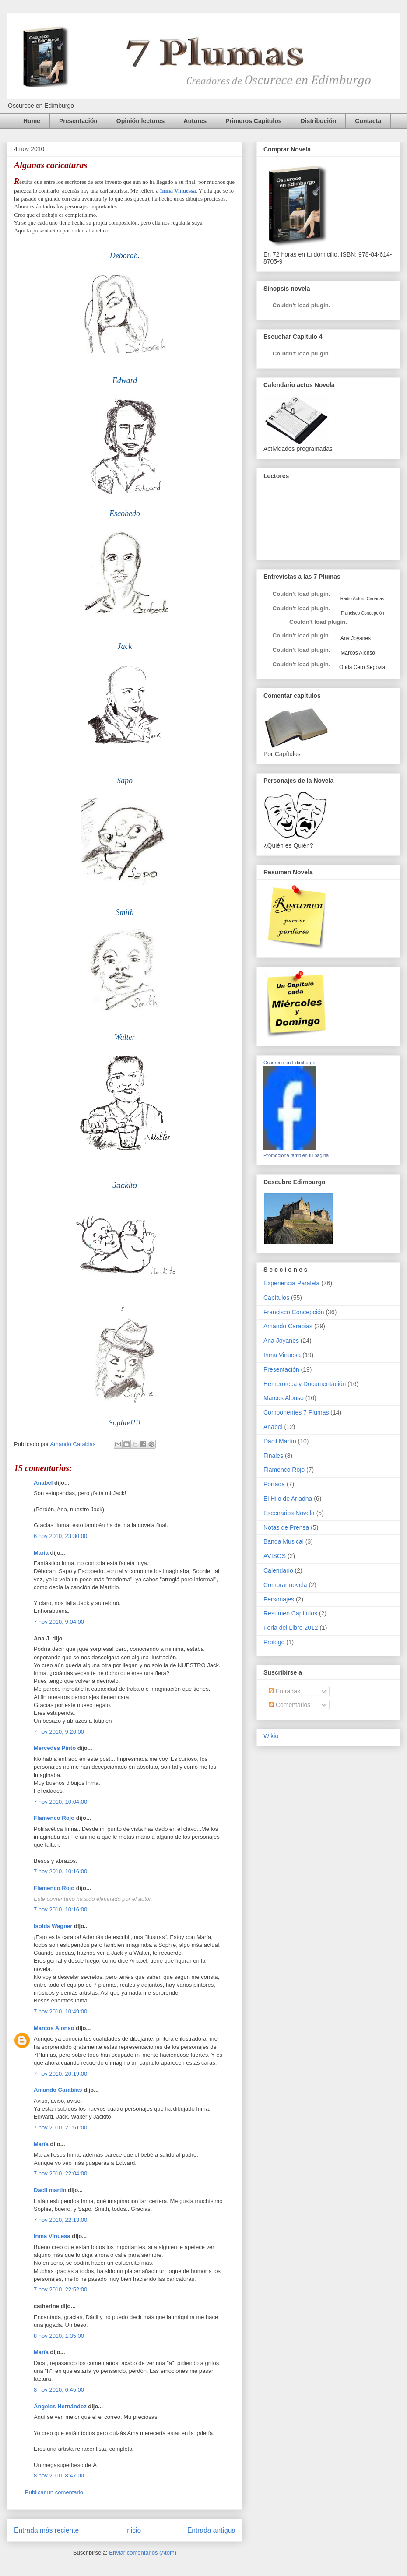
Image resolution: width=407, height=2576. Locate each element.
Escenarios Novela (289, 1513)
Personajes (278, 1599)
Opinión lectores (140, 120)
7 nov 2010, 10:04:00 (60, 1801)
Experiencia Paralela (291, 1283)
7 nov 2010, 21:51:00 (60, 2127)
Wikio (270, 1735)
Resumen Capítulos (290, 1613)
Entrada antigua (211, 2530)
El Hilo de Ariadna (287, 1498)
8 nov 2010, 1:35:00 (59, 2336)
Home (31, 120)
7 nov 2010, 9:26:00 (59, 1731)
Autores (195, 120)
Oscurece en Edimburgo (289, 1062)
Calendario (278, 1570)
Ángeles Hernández (60, 2406)
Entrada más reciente (46, 2530)
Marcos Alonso (54, 2028)
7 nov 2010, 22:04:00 (60, 2173)
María (41, 1552)
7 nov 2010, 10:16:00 (60, 1871)
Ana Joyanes (355, 638)
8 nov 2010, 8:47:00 (59, 2475)
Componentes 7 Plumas (296, 1412)
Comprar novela (285, 1584)
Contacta (368, 120)
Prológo (273, 1642)
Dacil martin (50, 2190)
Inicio (133, 2530)
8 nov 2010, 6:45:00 (59, 2389)
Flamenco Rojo (54, 1818)
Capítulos (276, 1297)
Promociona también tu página (296, 1155)
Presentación (78, 120)
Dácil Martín (279, 1441)
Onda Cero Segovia (362, 667)
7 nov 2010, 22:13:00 (60, 2220)
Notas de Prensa (286, 1527)
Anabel (43, 1482)
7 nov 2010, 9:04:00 (59, 1622)
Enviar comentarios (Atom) (142, 2552)
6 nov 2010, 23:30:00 (60, 1536)
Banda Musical (283, 1541)
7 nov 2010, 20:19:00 (60, 2073)
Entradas (284, 1691)
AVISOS (274, 1555)
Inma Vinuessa (178, 190)
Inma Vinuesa (52, 2236)
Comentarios (289, 1704)
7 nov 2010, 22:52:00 (60, 2289)
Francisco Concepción (293, 1312)
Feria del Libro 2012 (290, 1627)
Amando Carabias (58, 2090)
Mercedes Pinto (55, 1748)
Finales (273, 1455)
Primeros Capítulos (253, 120)
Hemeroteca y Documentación (304, 1383)
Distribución (319, 120)
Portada (274, 1484)
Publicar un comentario (54, 2492)
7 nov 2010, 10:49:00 (60, 2011)
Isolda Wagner (53, 1926)
